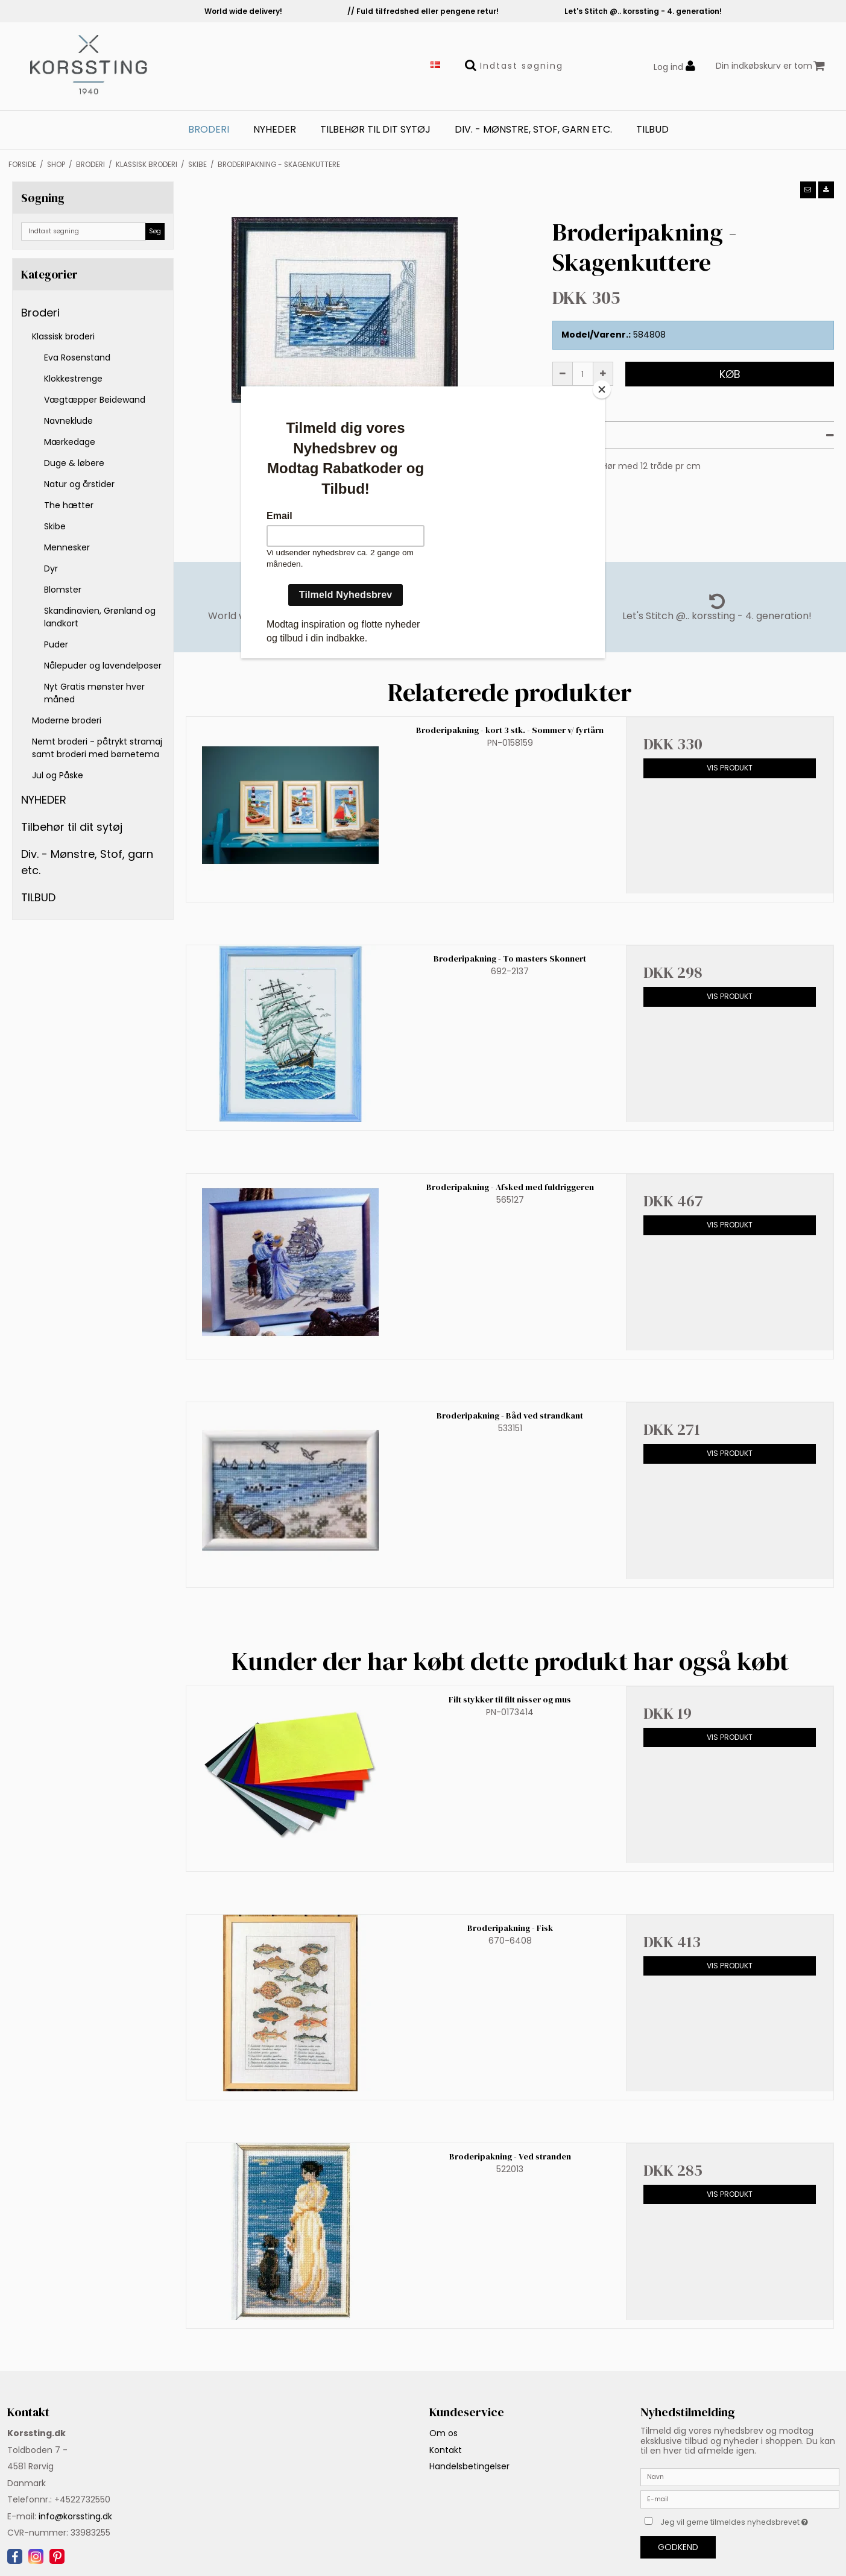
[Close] (602, 389)
